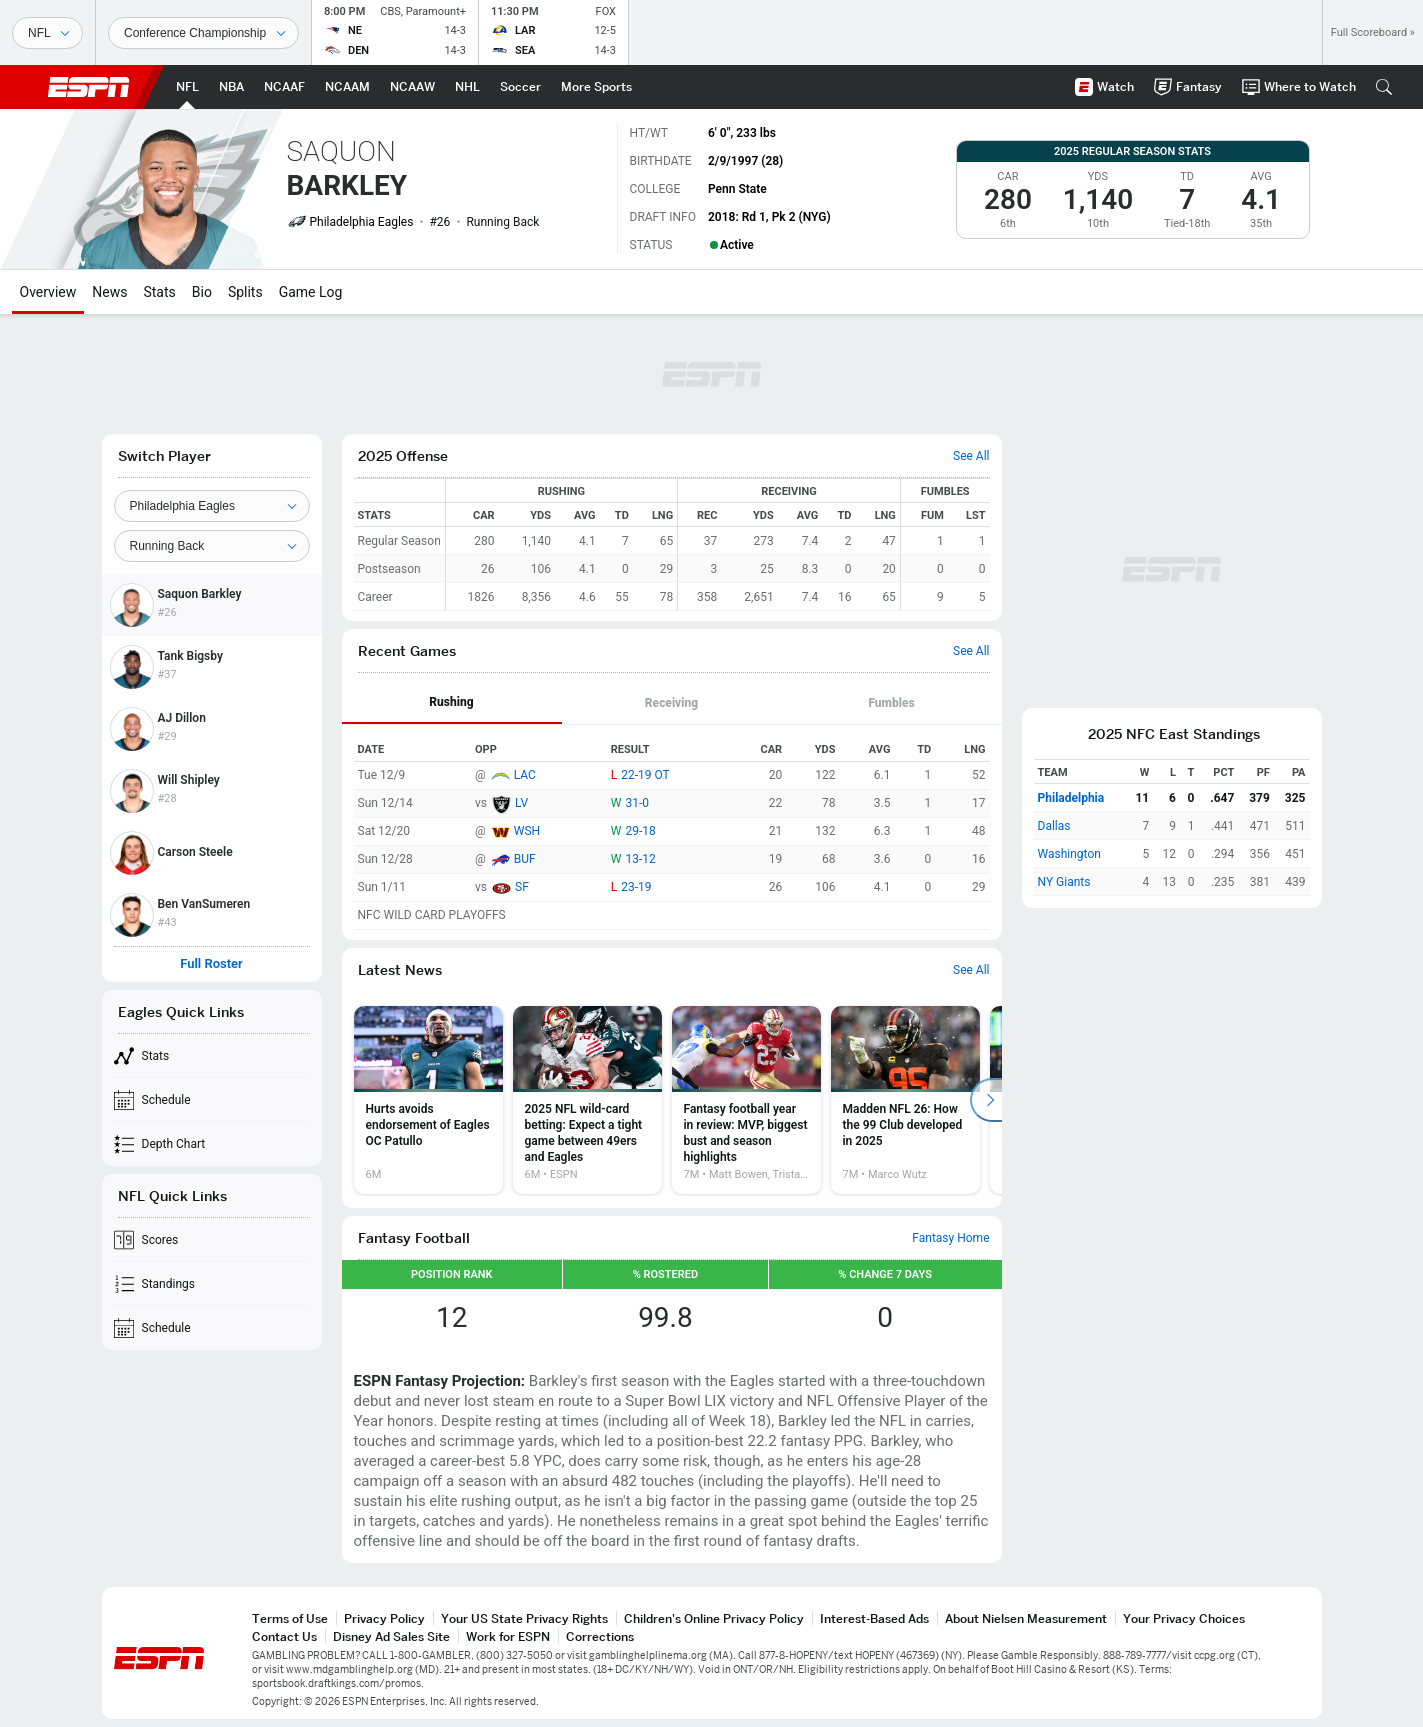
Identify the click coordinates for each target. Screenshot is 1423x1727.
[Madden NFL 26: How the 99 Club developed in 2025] (905, 1100)
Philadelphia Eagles (362, 222)
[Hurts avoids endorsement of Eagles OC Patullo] (428, 1100)
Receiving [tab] (671, 703)
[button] (1384, 87)
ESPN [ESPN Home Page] (89, 87)
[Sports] (47, 33)
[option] (428, 1100)
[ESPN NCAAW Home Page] (412, 87)
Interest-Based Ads (874, 1618)
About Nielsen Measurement (1026, 1618)
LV (521, 803)
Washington (1069, 854)
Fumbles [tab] (891, 703)
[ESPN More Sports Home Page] (596, 87)
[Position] (212, 546)
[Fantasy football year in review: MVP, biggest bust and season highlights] (746, 1100)
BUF (525, 859)
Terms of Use (290, 1618)
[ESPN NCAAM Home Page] (347, 87)
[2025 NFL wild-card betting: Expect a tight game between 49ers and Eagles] (587, 1100)
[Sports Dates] (203, 33)
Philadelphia (1071, 798)
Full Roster (211, 964)
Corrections (600, 1636)
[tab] (452, 703)
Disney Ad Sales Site (391, 1636)
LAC (525, 775)
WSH (527, 831)
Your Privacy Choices (1184, 1618)
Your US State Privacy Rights (524, 1618)
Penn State (737, 189)
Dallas (1054, 826)
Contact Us (284, 1636)
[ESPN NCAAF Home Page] (284, 87)
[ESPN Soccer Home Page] (520, 87)
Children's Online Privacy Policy (714, 1618)
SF (522, 887)
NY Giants (1064, 882)
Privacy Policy (384, 1618)
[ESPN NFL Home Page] (187, 87)
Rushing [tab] (451, 702)
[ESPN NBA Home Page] (231, 87)
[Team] (212, 506)
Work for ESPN (508, 1636)
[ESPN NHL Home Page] (467, 87)
